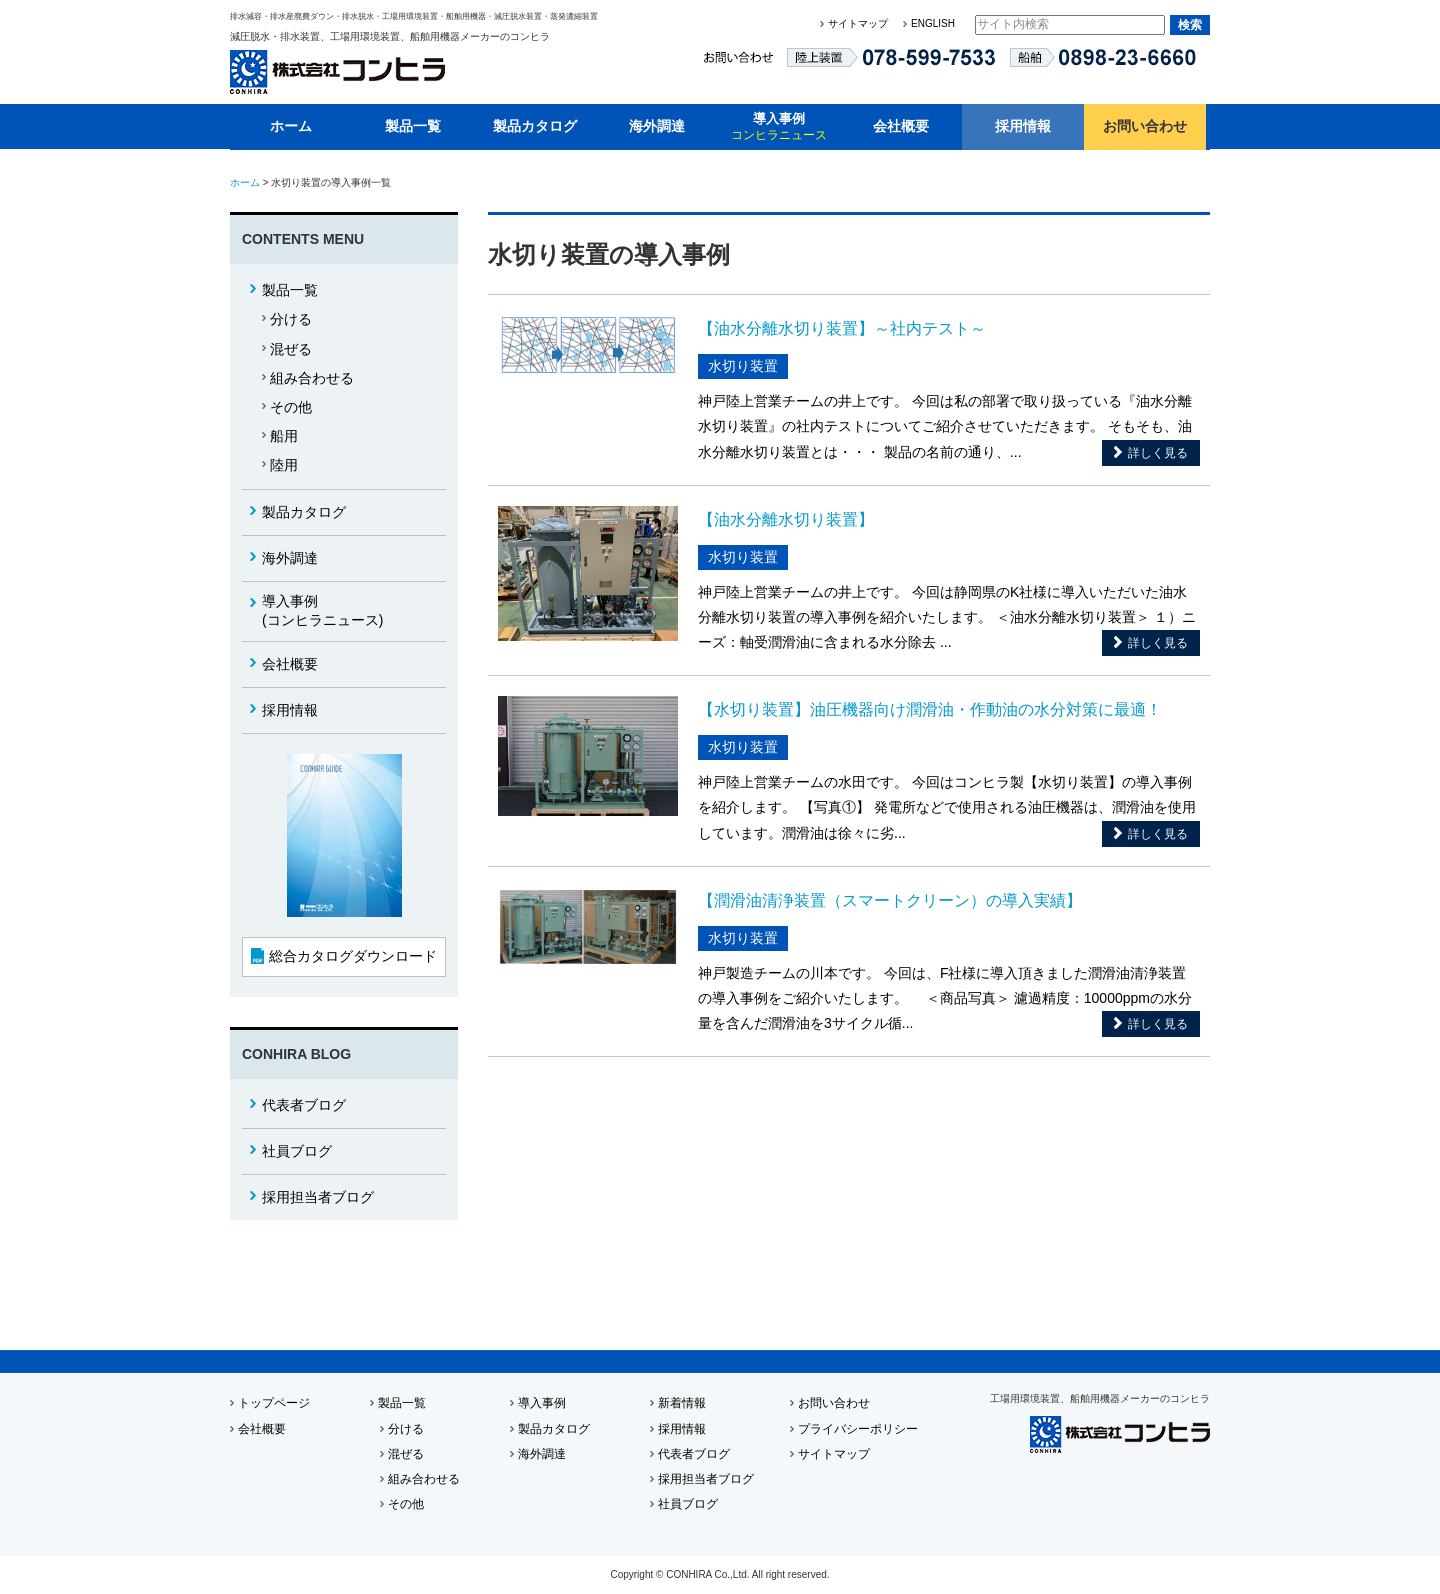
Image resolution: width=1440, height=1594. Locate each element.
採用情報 (1023, 126)
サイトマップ (858, 23)
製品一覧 (413, 126)
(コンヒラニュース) (322, 611)
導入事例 (779, 126)
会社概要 (901, 126)
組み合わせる (312, 378)
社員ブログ (297, 1151)
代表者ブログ (304, 1105)
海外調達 (657, 126)
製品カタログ (535, 126)
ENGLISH (933, 23)
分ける (291, 319)
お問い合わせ (1145, 126)
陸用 (284, 465)
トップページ (274, 1403)
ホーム (291, 126)
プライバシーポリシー (858, 1429)
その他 (291, 407)
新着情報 (682, 1403)
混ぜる (291, 349)
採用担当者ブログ (318, 1197)
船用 (284, 436)
